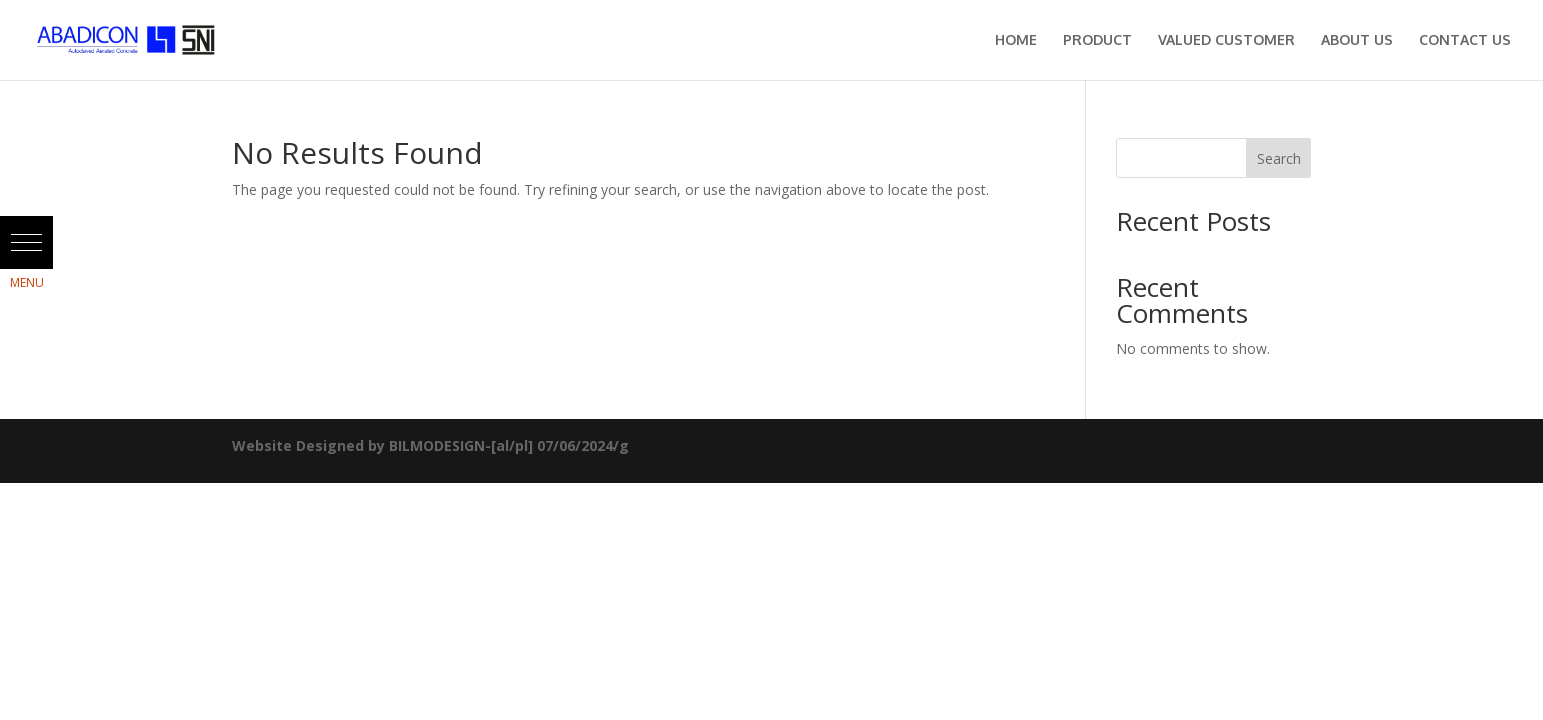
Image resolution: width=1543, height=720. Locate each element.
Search (1279, 158)
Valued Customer (1226, 40)
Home (1016, 40)
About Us (1357, 40)
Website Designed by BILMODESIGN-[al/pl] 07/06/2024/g (430, 445)
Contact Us (1465, 40)
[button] (26, 242)
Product (1097, 40)
